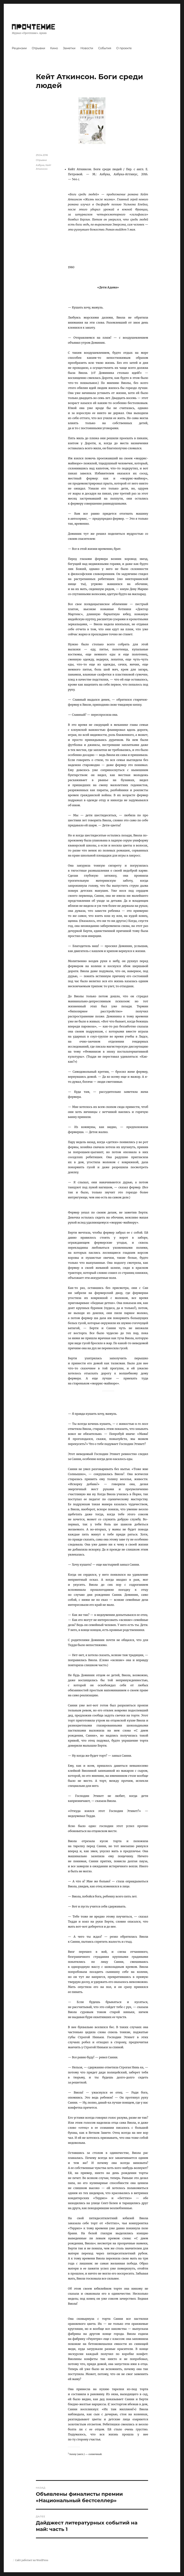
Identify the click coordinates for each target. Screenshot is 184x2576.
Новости (86, 48)
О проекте (124, 48)
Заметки (69, 48)
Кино (54, 48)
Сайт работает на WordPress (31, 2560)
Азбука (40, 165)
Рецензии (19, 48)
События (104, 48)
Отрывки (38, 48)
